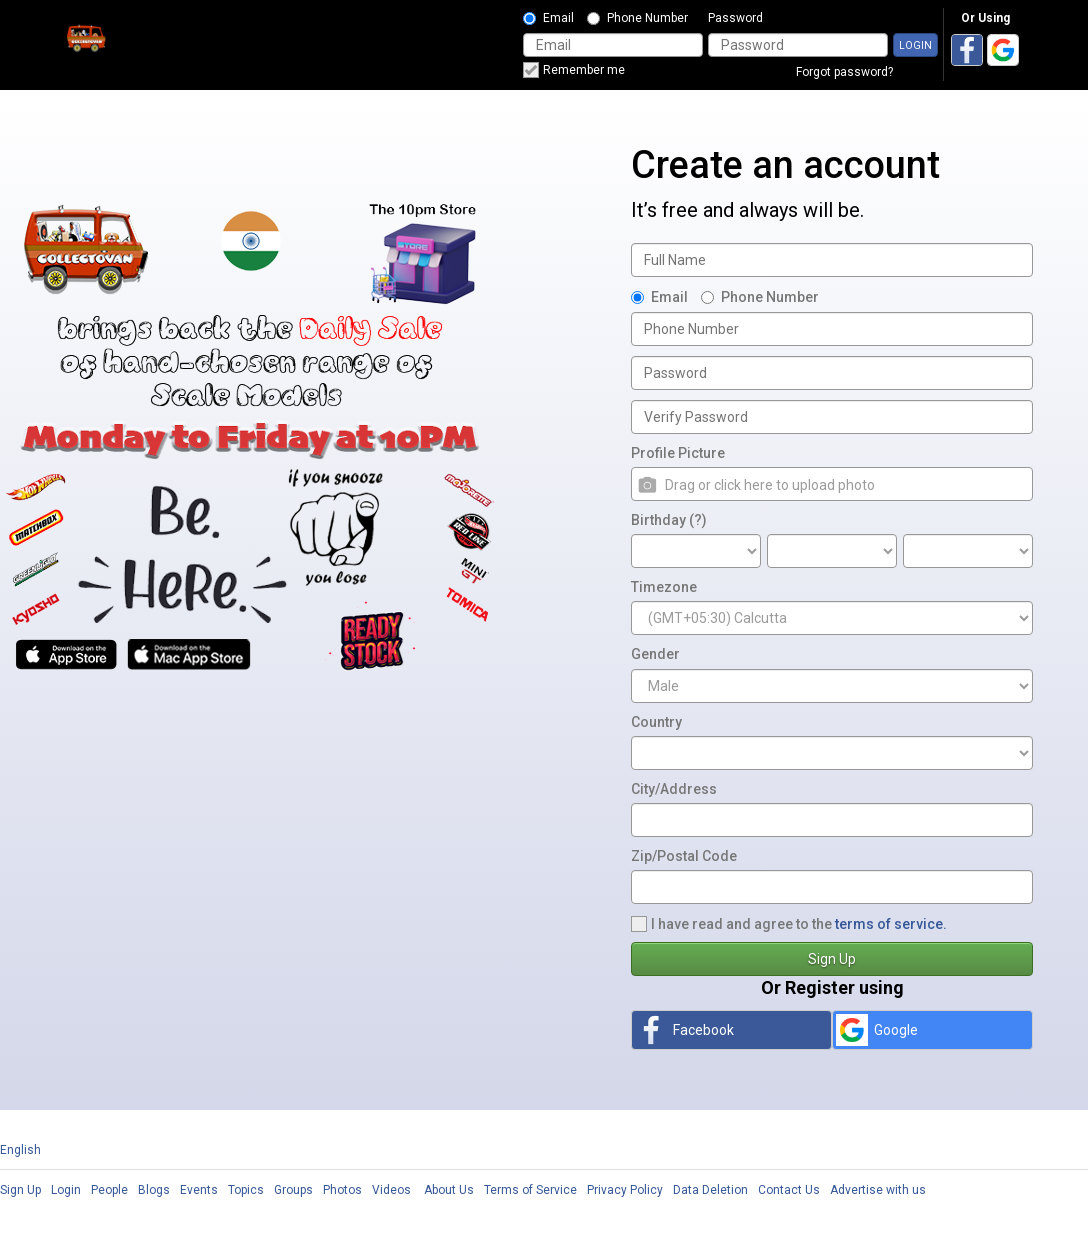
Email (548, 18)
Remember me (574, 70)
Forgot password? (844, 72)
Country (656, 722)
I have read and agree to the (789, 924)
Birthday (669, 520)
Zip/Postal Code (684, 856)
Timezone (664, 587)
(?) (698, 520)
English (20, 1150)
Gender (655, 654)
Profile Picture (678, 453)
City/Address (674, 789)
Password (735, 18)
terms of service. (891, 924)
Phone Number (637, 18)
